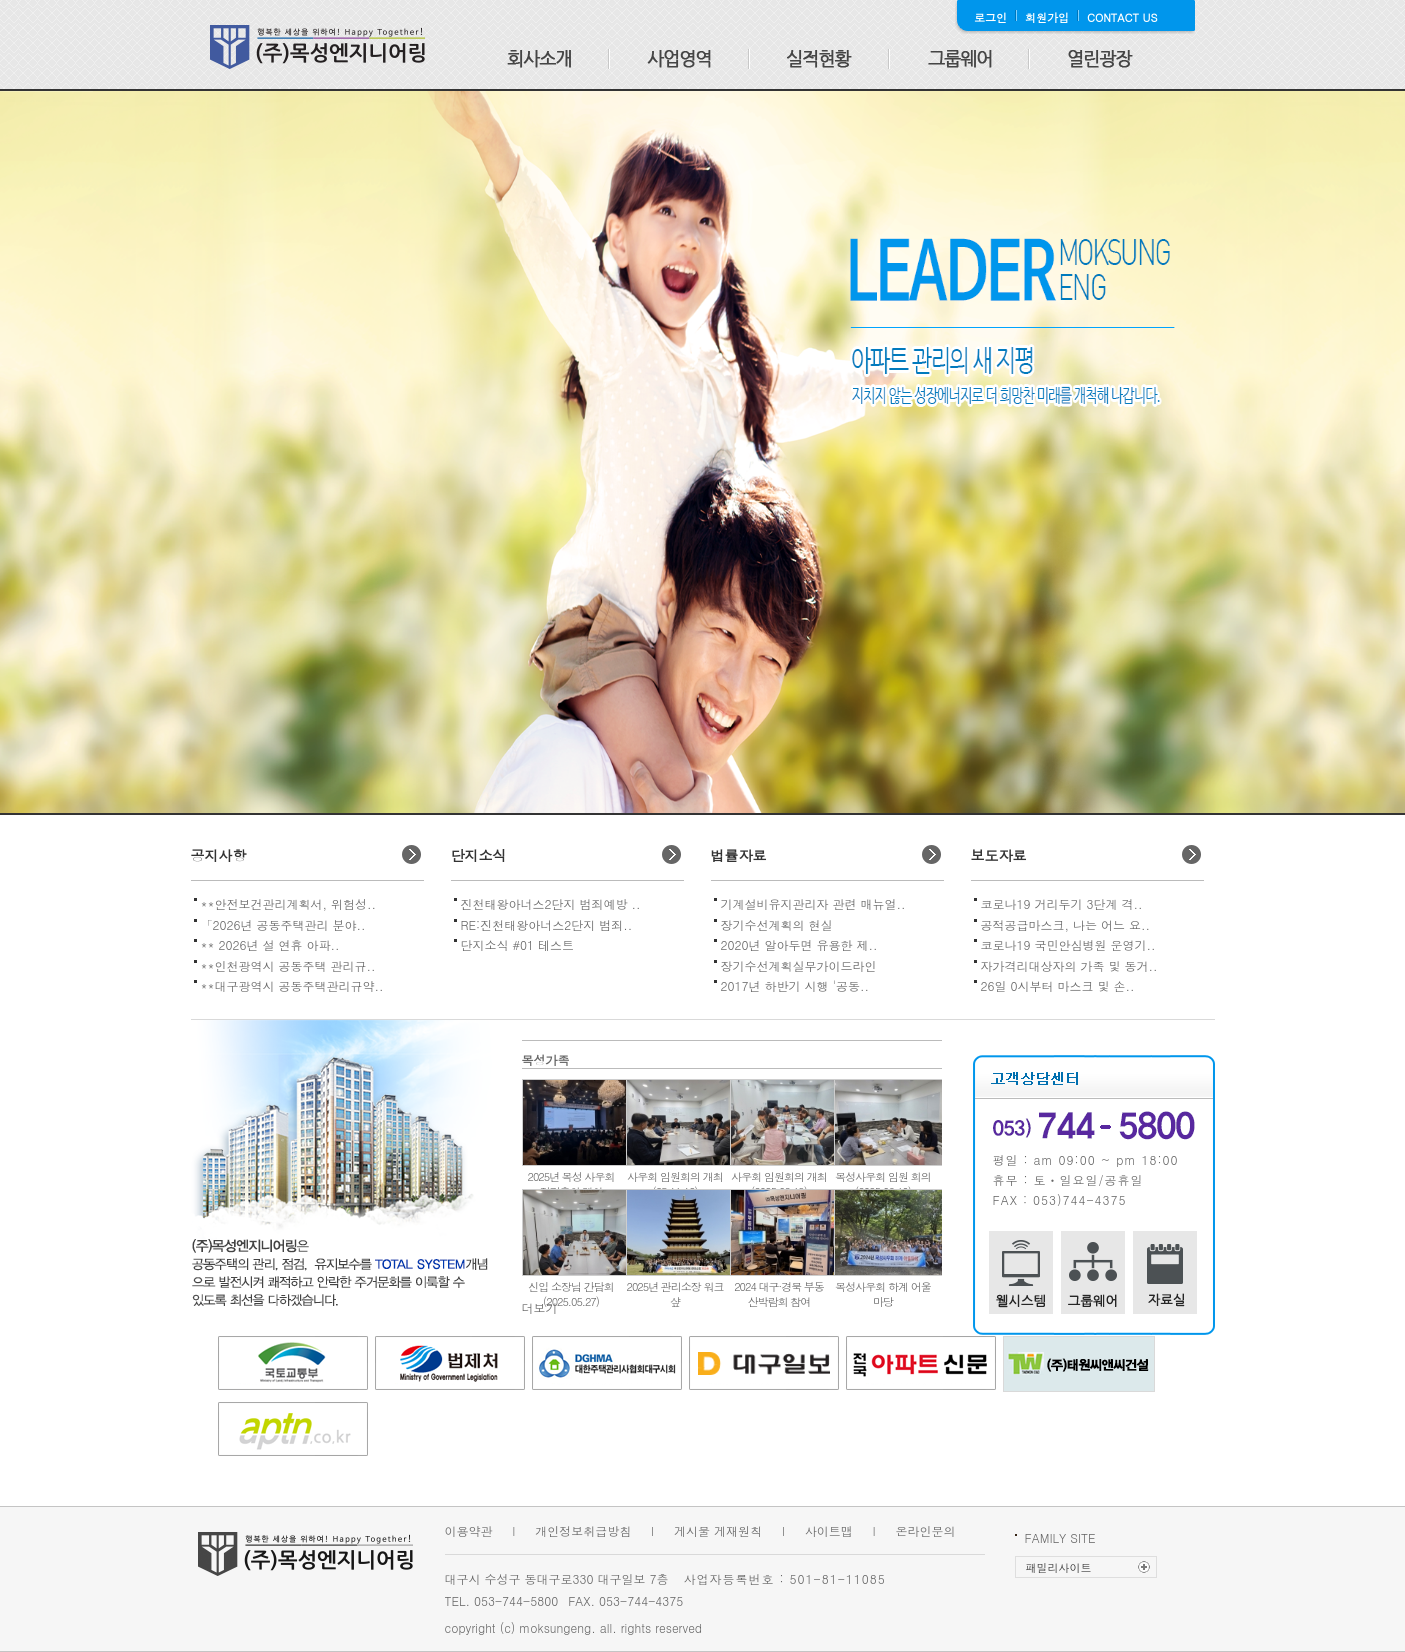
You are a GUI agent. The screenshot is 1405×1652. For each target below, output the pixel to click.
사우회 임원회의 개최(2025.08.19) (778, 1184)
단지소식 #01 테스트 (518, 944)
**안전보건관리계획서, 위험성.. (289, 903)
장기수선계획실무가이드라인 (799, 965)
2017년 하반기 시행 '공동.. (795, 985)
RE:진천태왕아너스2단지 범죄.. (547, 924)
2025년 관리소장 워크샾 (675, 1294)
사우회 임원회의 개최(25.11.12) (674, 1184)
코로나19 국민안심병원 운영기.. (1068, 944)
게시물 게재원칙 (718, 1530)
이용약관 (469, 1530)
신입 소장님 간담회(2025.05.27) (570, 1294)
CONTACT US (1122, 17)
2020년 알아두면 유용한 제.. (799, 944)
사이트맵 (829, 1530)
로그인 (990, 17)
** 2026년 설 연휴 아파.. (270, 944)
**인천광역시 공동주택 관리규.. (288, 965)
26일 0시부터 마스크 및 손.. (1058, 985)
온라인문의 (926, 1530)
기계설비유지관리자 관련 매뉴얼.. (813, 903)
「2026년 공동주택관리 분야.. (283, 924)
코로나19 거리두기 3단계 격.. (1062, 903)
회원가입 (1047, 17)
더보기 (540, 1307)
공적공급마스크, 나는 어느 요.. (1066, 924)
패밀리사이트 (1059, 1567)
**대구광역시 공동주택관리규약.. (292, 985)
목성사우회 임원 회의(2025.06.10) (882, 1184)
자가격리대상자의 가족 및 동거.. (1069, 965)
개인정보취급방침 (583, 1530)
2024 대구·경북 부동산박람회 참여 (779, 1294)
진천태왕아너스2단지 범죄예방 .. (551, 903)
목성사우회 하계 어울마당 (882, 1294)
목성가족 (546, 1059)
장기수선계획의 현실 (777, 924)
